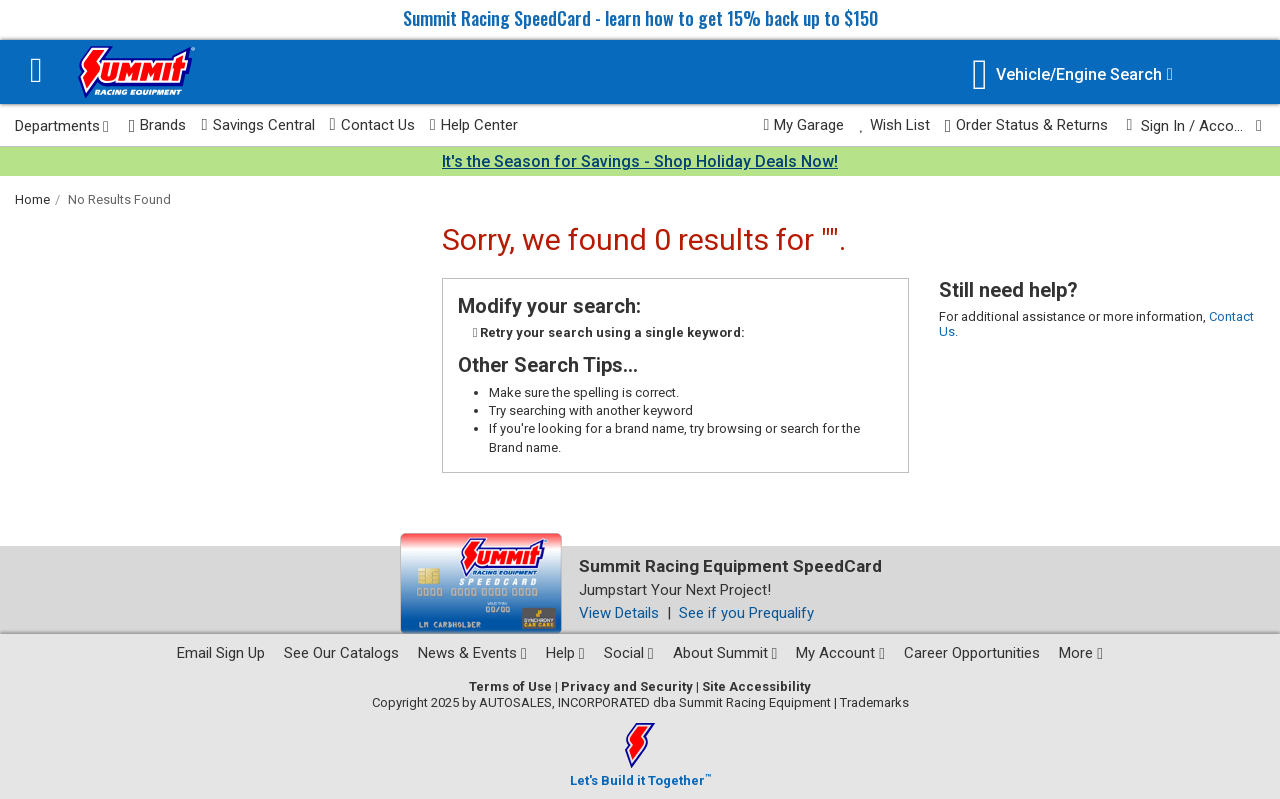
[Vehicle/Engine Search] (1072, 74)
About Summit (725, 653)
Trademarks (874, 702)
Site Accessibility (756, 686)
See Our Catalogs (341, 653)
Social (629, 653)
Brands (158, 125)
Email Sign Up (221, 653)
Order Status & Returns (1027, 125)
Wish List (894, 125)
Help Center (474, 125)
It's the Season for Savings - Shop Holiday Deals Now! (640, 161)
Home (32, 199)
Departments (62, 126)
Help (565, 653)
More (1081, 653)
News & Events (472, 653)
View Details (619, 613)
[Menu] (36, 72)
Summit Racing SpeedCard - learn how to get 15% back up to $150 (640, 18)
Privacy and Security (627, 686)
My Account (840, 653)
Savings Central (257, 125)
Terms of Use (510, 686)
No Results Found (119, 199)
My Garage (804, 125)
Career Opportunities (972, 653)
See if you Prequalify (746, 613)
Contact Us (372, 125)
